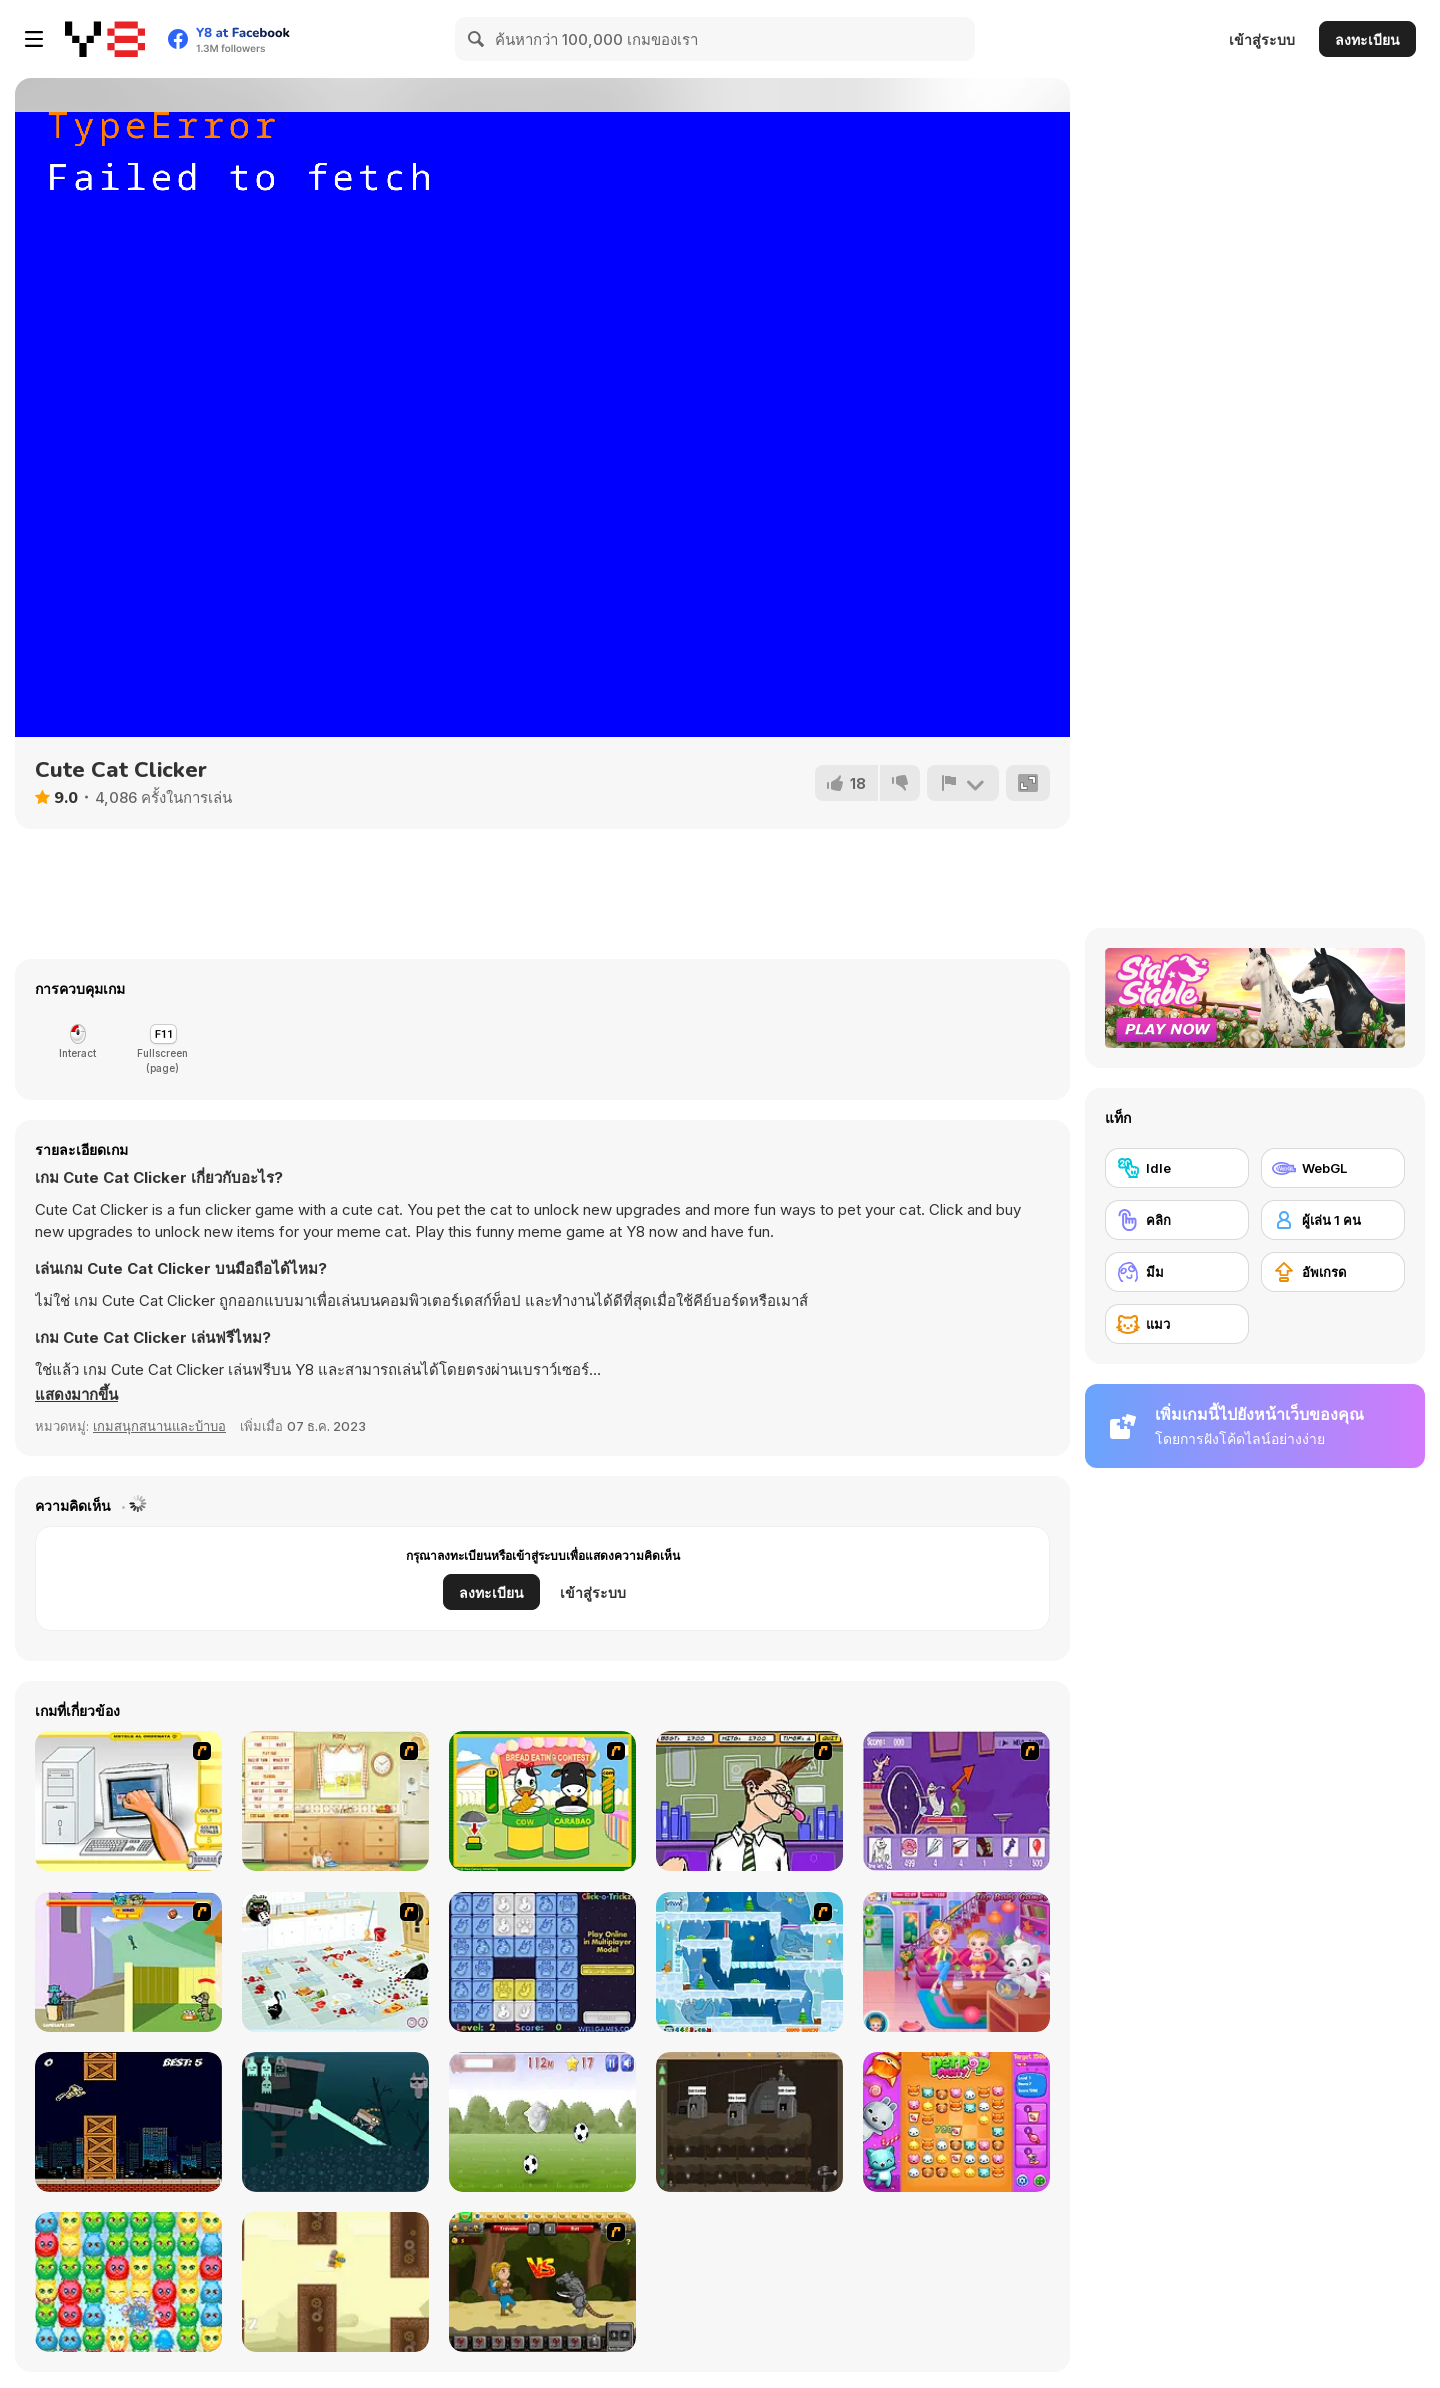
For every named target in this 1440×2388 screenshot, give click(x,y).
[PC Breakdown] (128, 1801)
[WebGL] (1333, 1168)
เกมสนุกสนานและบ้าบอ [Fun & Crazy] (159, 1426)
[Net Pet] (335, 1801)
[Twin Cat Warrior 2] (749, 1962)
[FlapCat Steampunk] (335, 2282)
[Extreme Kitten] (542, 2122)
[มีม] (1177, 1272)
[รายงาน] (963, 783)
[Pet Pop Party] (956, 2122)
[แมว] (1177, 1324)
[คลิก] (1177, 1220)
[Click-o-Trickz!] (542, 1962)
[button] (76, 1395)
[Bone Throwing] (128, 1962)
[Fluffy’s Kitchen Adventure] (335, 1962)
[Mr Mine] (749, 2122)
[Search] (477, 39)
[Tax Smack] (749, 1801)
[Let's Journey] (542, 2282)
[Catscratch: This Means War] (956, 1801)
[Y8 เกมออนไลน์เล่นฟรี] (105, 39)
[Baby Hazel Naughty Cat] (956, 1962)
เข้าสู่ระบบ (1262, 39)
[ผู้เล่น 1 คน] (1333, 1220)
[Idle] (1177, 1168)
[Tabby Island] (128, 2282)
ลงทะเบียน (1367, 39)
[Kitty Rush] (128, 2122)
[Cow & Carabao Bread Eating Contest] (542, 1801)
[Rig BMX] (335, 2122)
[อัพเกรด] (1333, 1272)
